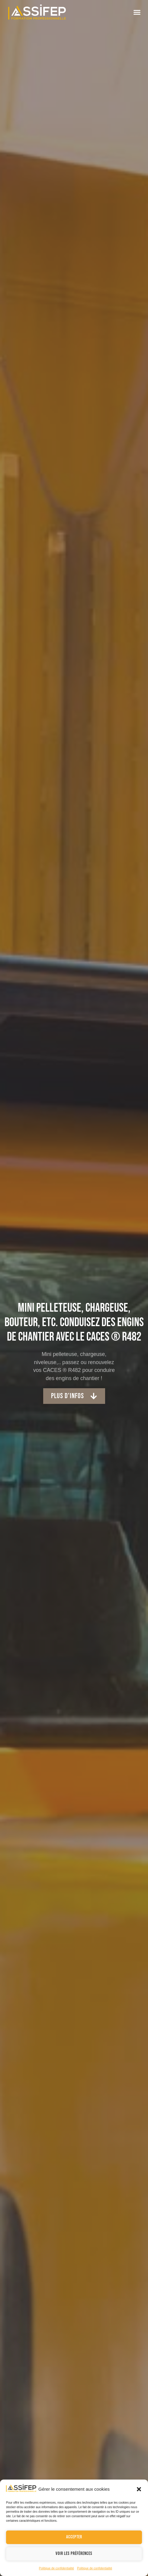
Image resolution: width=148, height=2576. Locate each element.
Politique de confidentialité (56, 2568)
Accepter (74, 2537)
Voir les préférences (74, 2553)
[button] (139, 2489)
